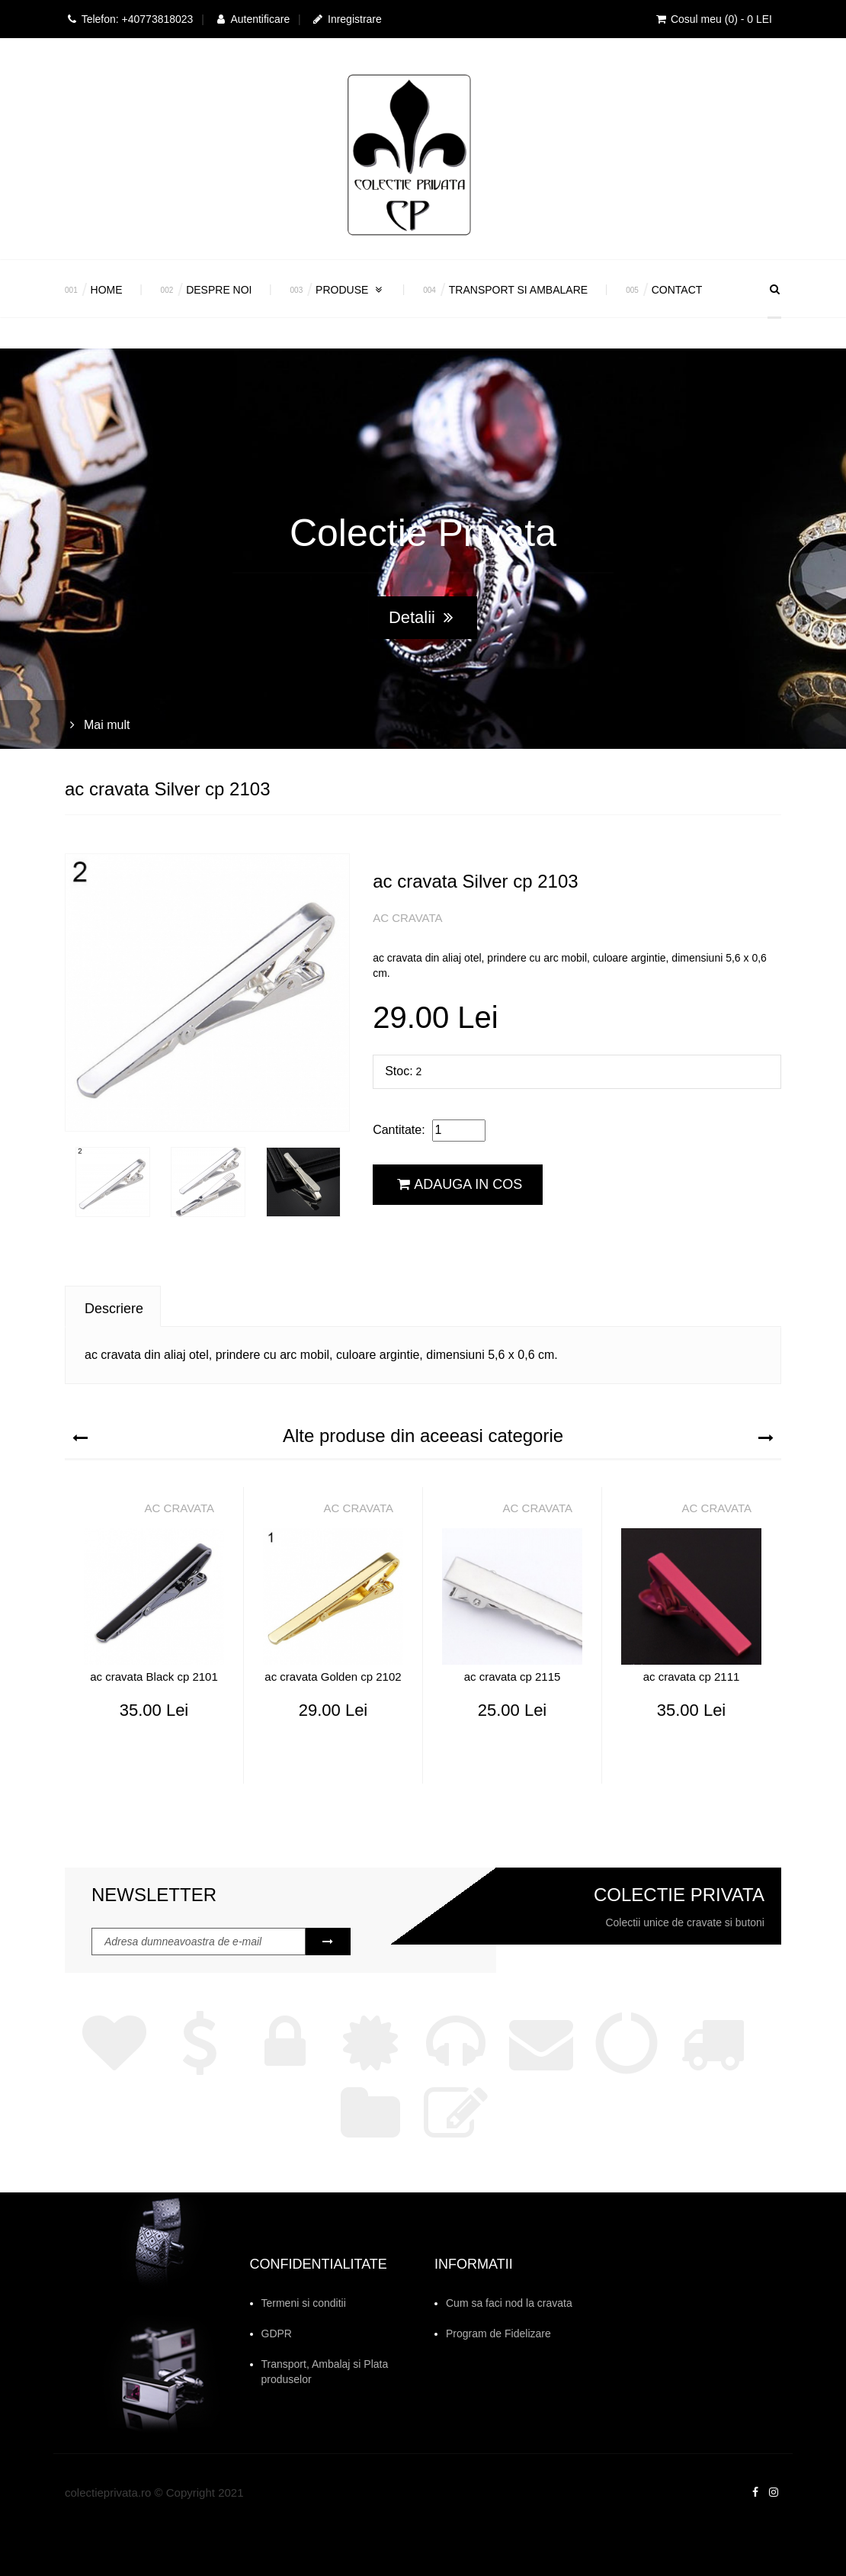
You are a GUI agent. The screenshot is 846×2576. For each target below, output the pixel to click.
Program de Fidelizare (498, 2333)
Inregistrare (346, 19)
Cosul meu (713, 19)
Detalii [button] (421, 617)
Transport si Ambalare (518, 290)
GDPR (276, 2333)
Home (107, 290)
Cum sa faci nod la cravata (509, 2303)
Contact (677, 290)
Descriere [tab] (114, 1308)
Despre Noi (219, 290)
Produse (350, 290)
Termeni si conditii (303, 2303)
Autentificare (252, 19)
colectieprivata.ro (108, 2492)
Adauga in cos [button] (459, 1184)
